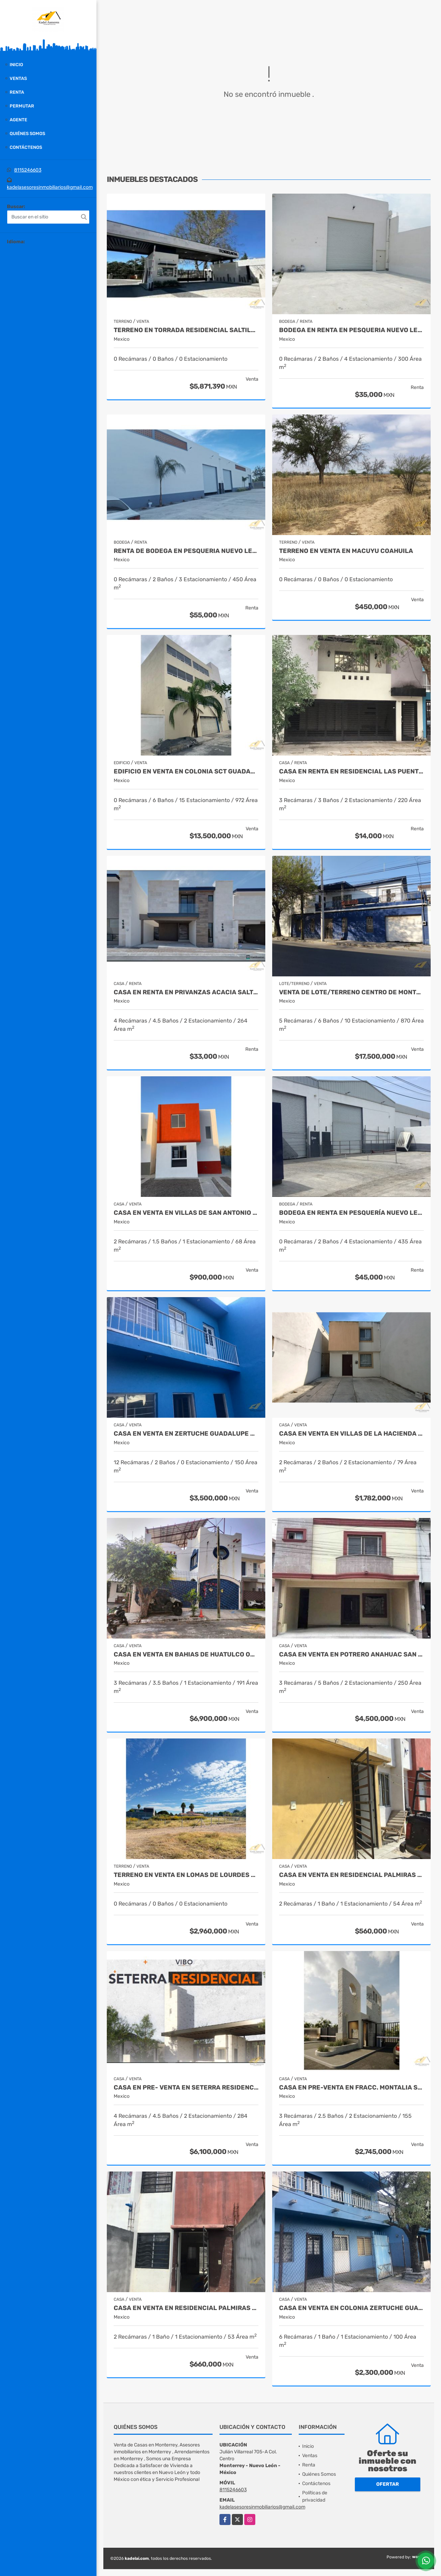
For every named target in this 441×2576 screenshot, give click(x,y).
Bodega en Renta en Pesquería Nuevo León (351, 1213)
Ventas (18, 78)
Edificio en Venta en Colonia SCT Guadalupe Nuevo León (186, 771)
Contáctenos (26, 147)
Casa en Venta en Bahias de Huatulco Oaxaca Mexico (186, 1654)
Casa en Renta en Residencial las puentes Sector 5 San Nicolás (351, 771)
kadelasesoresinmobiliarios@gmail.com (50, 187)
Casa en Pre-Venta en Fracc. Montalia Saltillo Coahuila (351, 2087)
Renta (17, 92)
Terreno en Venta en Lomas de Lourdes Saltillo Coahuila (186, 1875)
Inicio (16, 64)
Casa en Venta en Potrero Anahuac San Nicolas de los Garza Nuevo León (351, 1654)
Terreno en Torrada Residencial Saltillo (186, 330)
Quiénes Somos (27, 133)
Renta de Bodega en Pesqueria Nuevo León (186, 551)
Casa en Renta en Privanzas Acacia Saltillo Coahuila (186, 992)
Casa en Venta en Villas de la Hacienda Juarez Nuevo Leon (351, 1433)
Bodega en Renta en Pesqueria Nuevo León (351, 330)
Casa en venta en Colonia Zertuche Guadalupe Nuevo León (351, 2308)
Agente (18, 119)
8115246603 (27, 170)
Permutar (22, 106)
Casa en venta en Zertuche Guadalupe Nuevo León (186, 1433)
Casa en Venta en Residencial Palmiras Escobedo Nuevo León (351, 1875)
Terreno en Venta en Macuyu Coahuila (346, 551)
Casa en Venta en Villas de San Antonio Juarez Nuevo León (186, 1213)
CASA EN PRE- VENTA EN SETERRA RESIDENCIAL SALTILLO (186, 2087)
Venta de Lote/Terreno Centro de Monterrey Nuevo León (351, 992)
